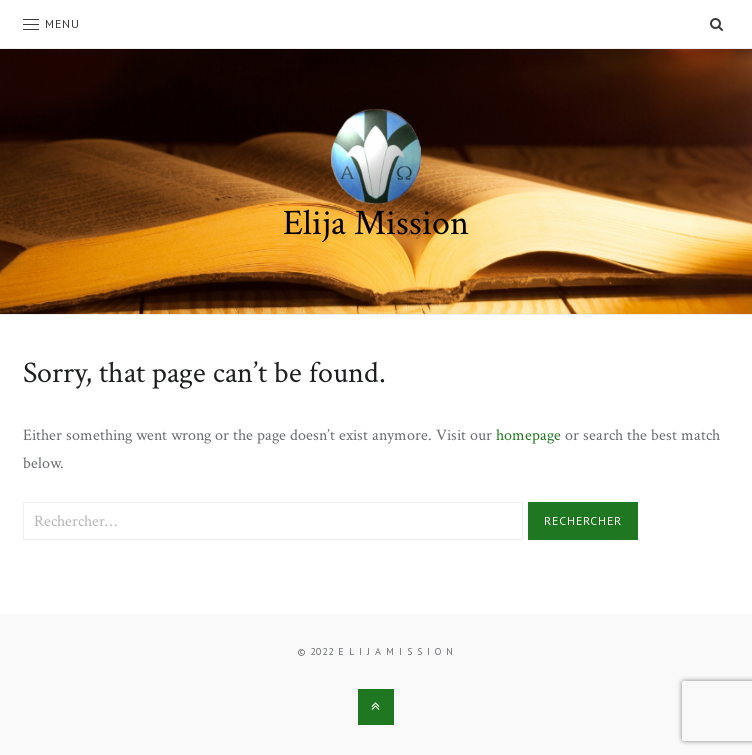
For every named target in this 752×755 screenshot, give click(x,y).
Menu (51, 23)
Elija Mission (376, 223)
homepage (528, 435)
